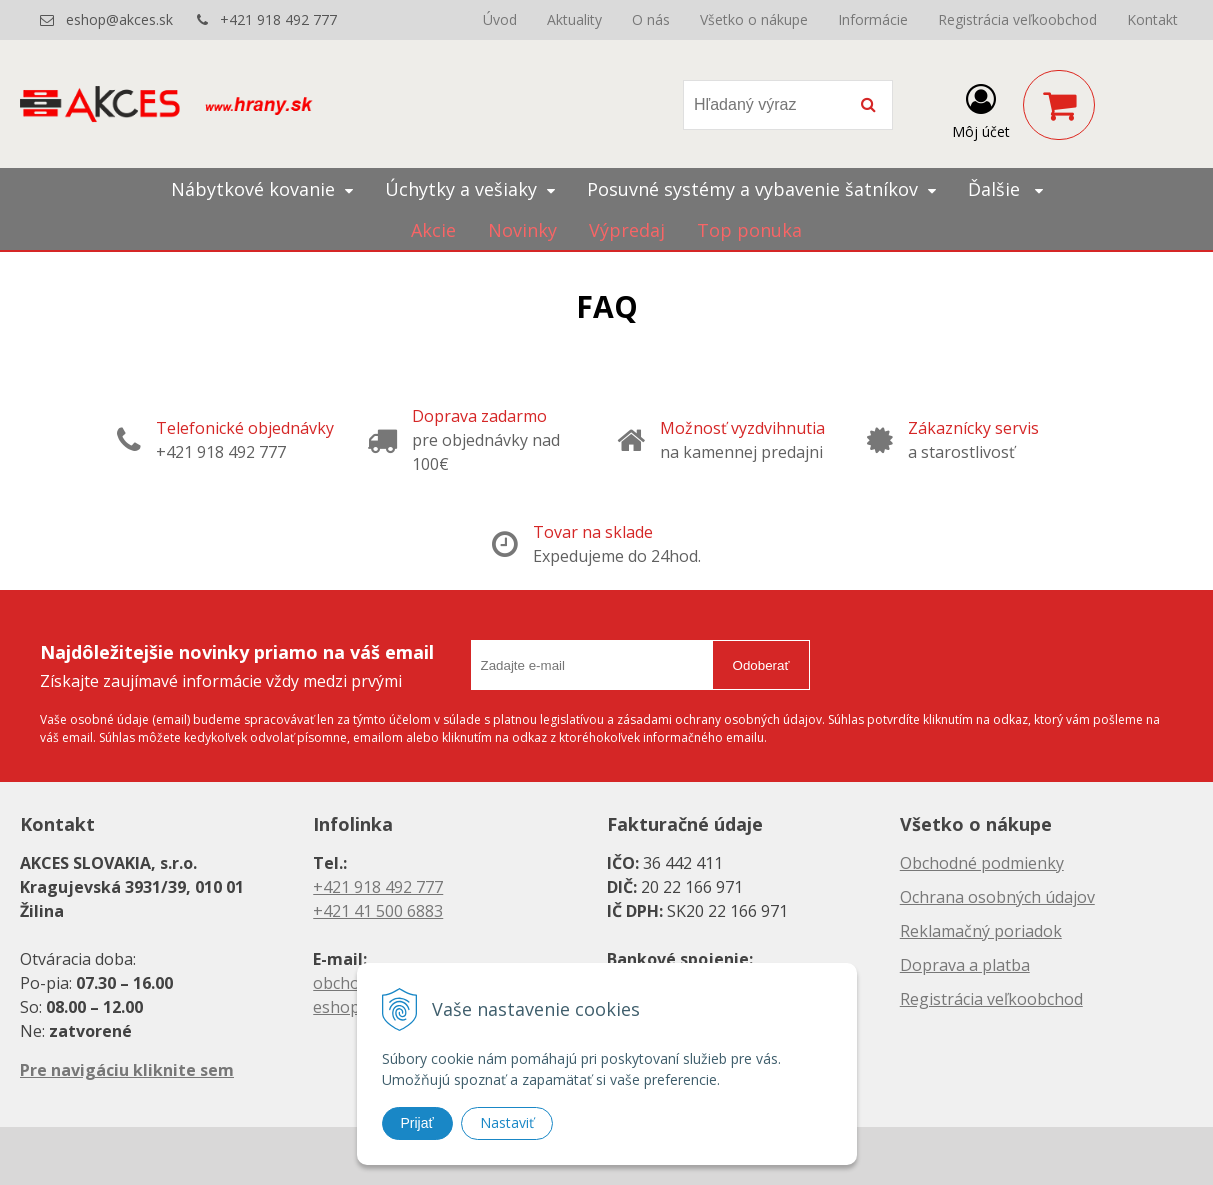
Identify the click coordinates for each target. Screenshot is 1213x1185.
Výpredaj (627, 230)
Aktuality (574, 19)
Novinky (522, 230)
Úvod (500, 19)
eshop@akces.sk (119, 19)
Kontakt (1152, 19)
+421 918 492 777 (278, 19)
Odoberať (761, 665)
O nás (651, 19)
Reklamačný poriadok (981, 931)
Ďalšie (1005, 189)
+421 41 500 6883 (378, 911)
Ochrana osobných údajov (997, 897)
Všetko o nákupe (754, 19)
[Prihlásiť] (981, 109)
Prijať (417, 1123)
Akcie (433, 230)
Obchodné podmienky (982, 863)
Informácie (873, 19)
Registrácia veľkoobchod (1017, 19)
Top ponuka (749, 230)
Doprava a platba (965, 965)
